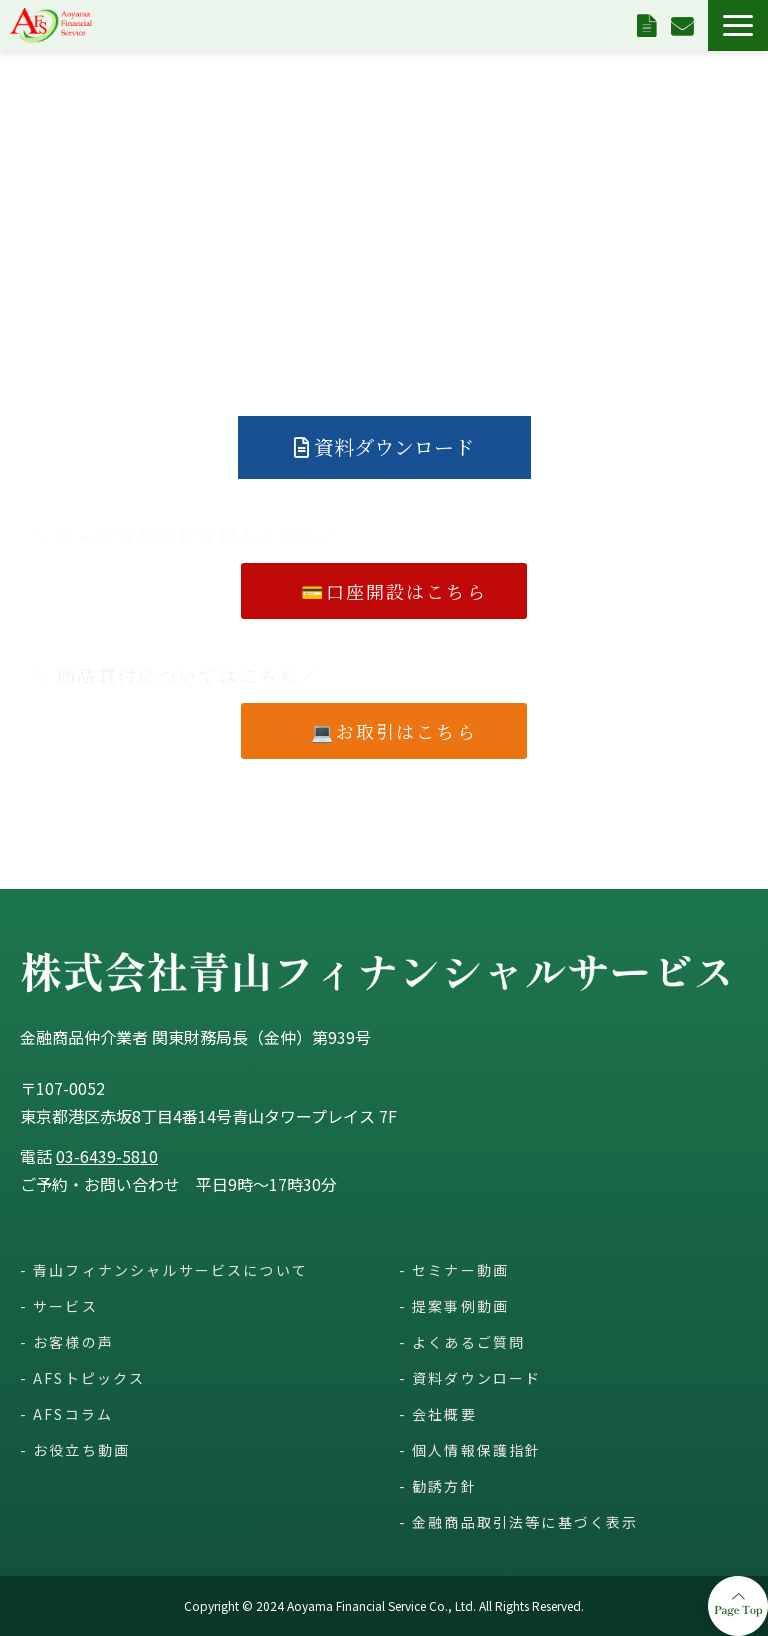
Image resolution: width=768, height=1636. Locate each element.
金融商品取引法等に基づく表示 (525, 1522)
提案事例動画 (460, 1306)
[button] (738, 25)
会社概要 (444, 1414)
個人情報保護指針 (476, 1450)
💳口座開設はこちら (394, 591)
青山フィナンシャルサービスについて (170, 1270)
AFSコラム (73, 1414)
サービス (65, 1306)
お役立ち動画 (81, 1450)
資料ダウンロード (649, 25)
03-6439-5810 (107, 1156)
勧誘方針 (444, 1486)
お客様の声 (73, 1342)
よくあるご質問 (468, 1342)
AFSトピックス (89, 1378)
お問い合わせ (684, 25)
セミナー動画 (460, 1270)
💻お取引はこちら (404, 731)
